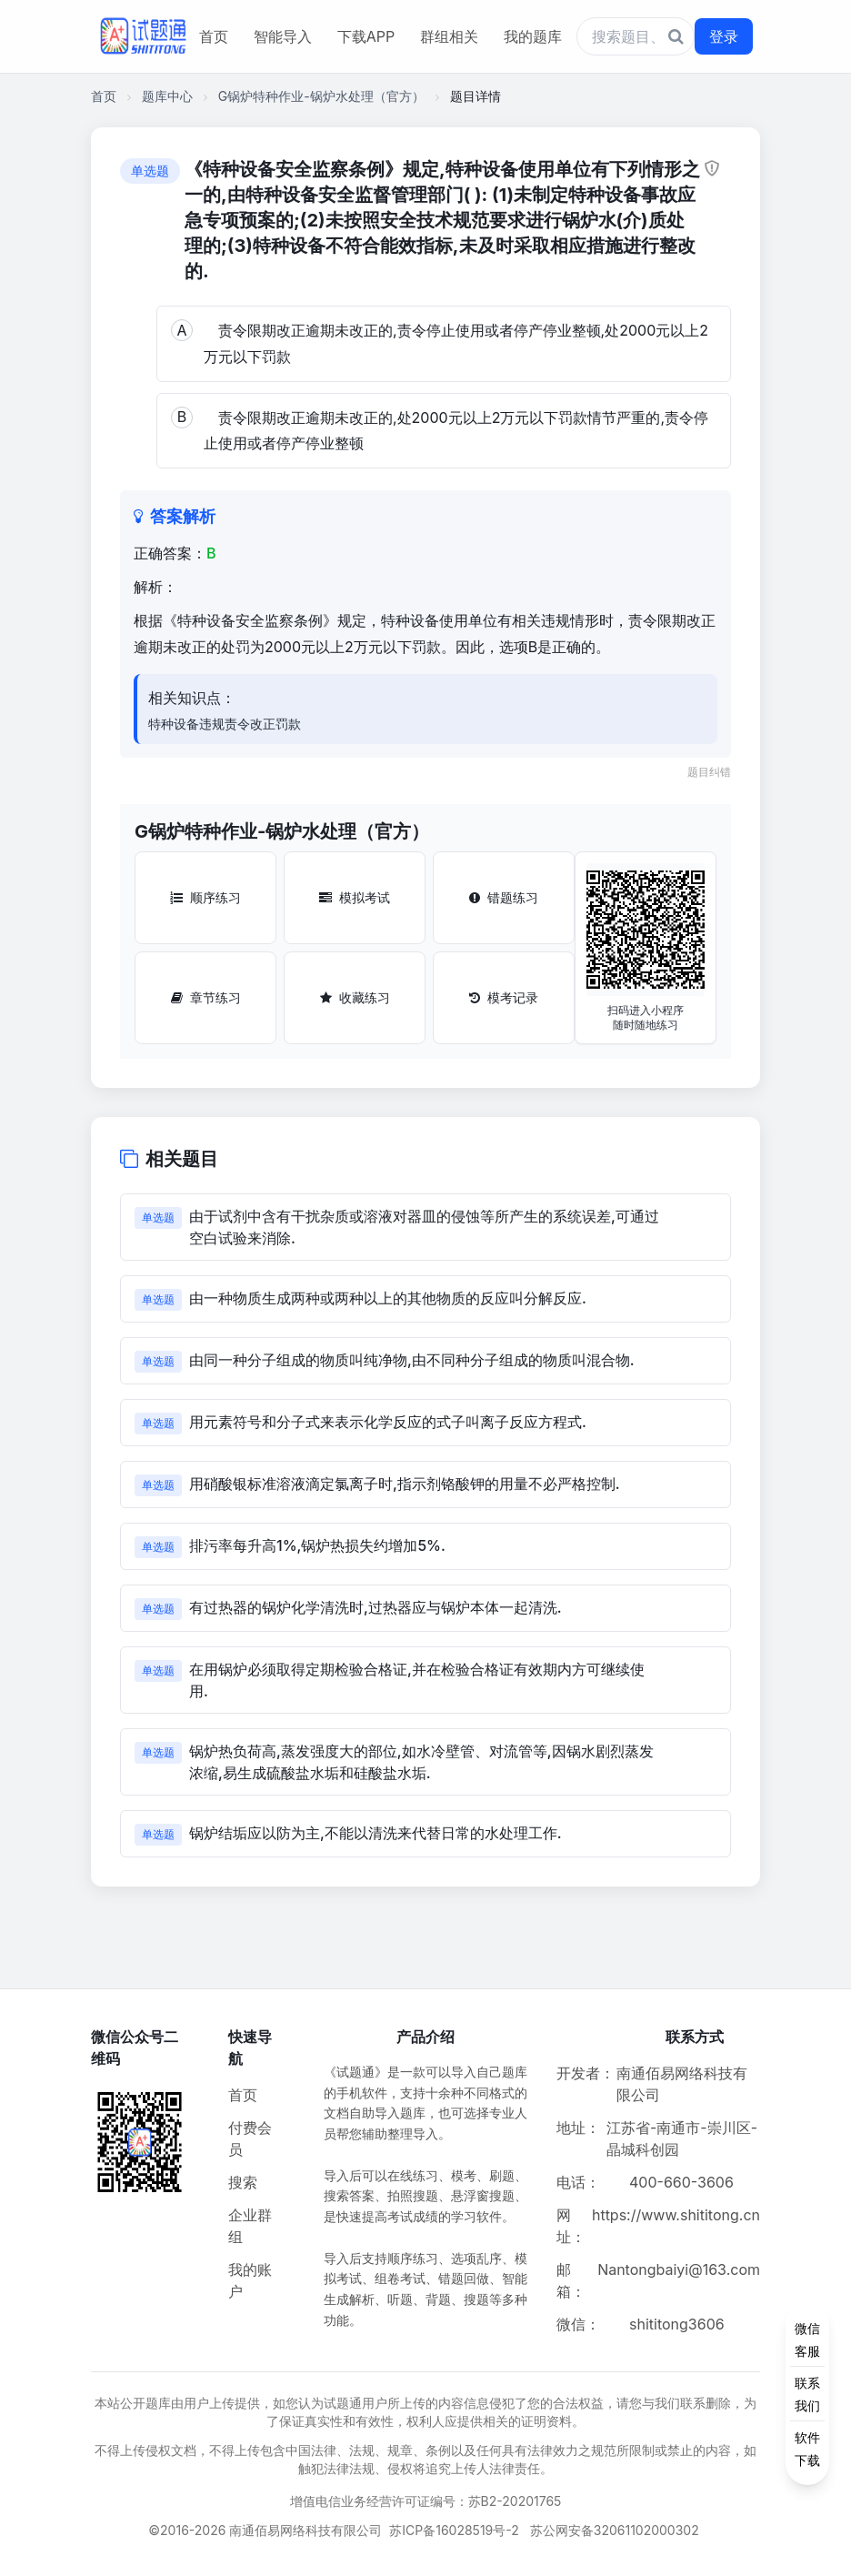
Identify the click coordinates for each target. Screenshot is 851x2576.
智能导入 (283, 36)
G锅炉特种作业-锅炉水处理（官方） (321, 96)
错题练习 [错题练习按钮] (503, 897)
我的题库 (533, 36)
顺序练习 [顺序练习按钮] (205, 897)
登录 (723, 36)
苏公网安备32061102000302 (614, 2530)
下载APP (366, 36)
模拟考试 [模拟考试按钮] (354, 897)
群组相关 (449, 36)
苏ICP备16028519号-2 (454, 2530)
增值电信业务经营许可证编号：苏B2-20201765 (426, 2501)
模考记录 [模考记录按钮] (503, 997)
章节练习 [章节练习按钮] (206, 997)
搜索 (242, 2182)
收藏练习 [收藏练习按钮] (355, 997)
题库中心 (167, 96)
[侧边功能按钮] (807, 2394)
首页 (213, 36)
